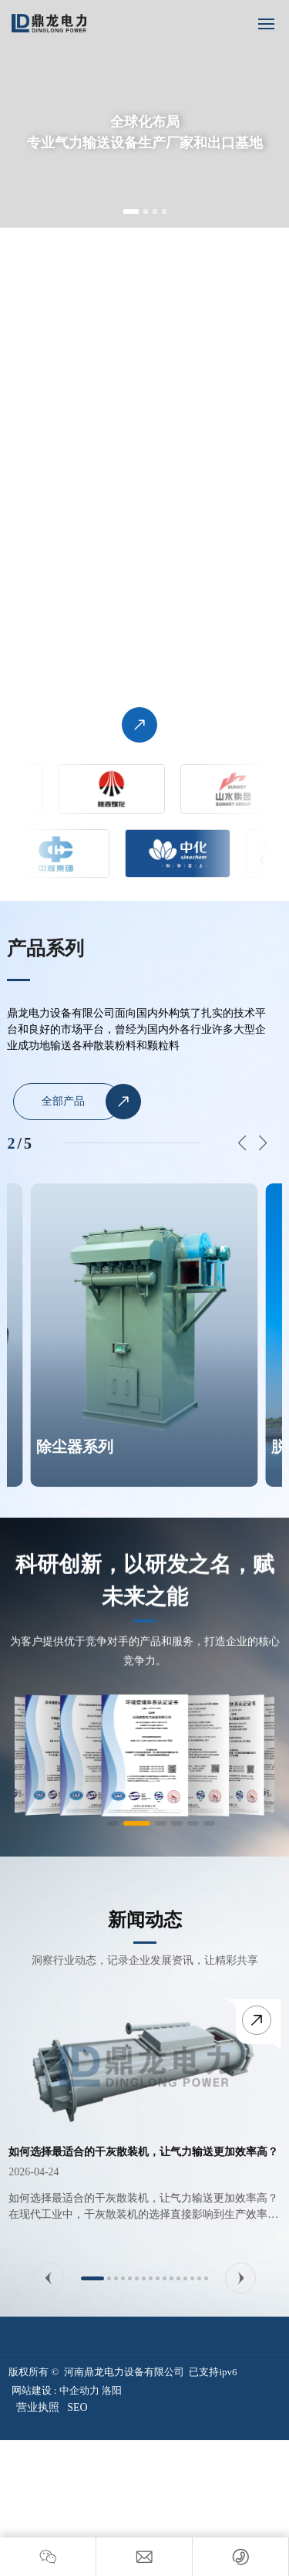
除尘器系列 (74, 1446)
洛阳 (112, 2390)
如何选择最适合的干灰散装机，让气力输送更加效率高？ (143, 2151)
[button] (131, 211)
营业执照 (37, 2407)
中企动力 (79, 2390)
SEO (77, 2407)
